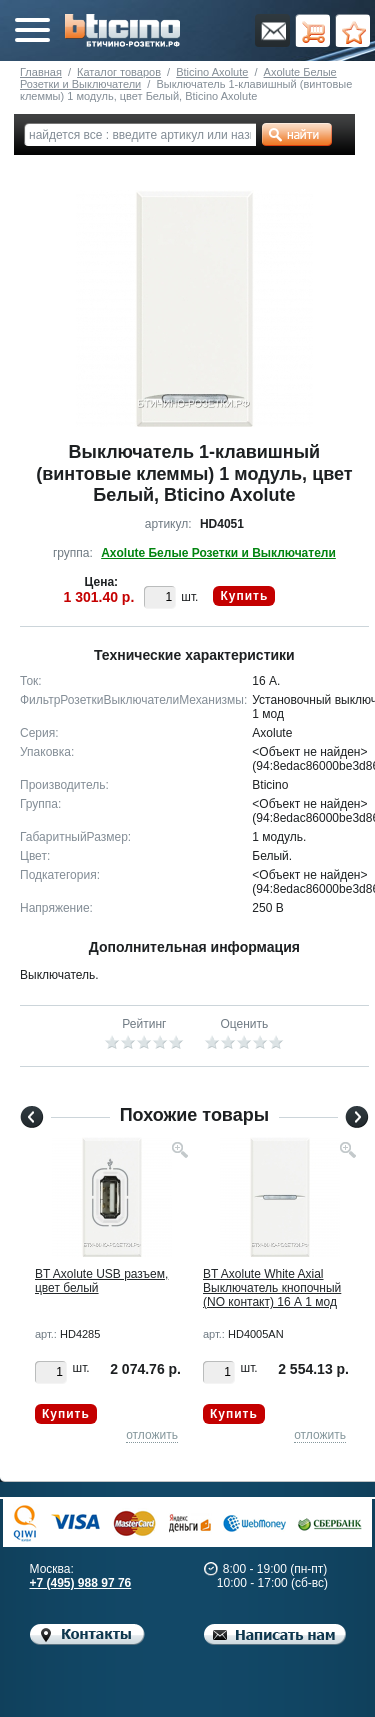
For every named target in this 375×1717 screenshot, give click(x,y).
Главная (41, 72)
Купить (244, 596)
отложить (152, 1435)
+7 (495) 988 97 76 (81, 1583)
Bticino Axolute (212, 72)
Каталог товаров (119, 72)
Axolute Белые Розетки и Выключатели (218, 553)
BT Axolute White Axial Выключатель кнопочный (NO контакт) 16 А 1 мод (272, 1288)
